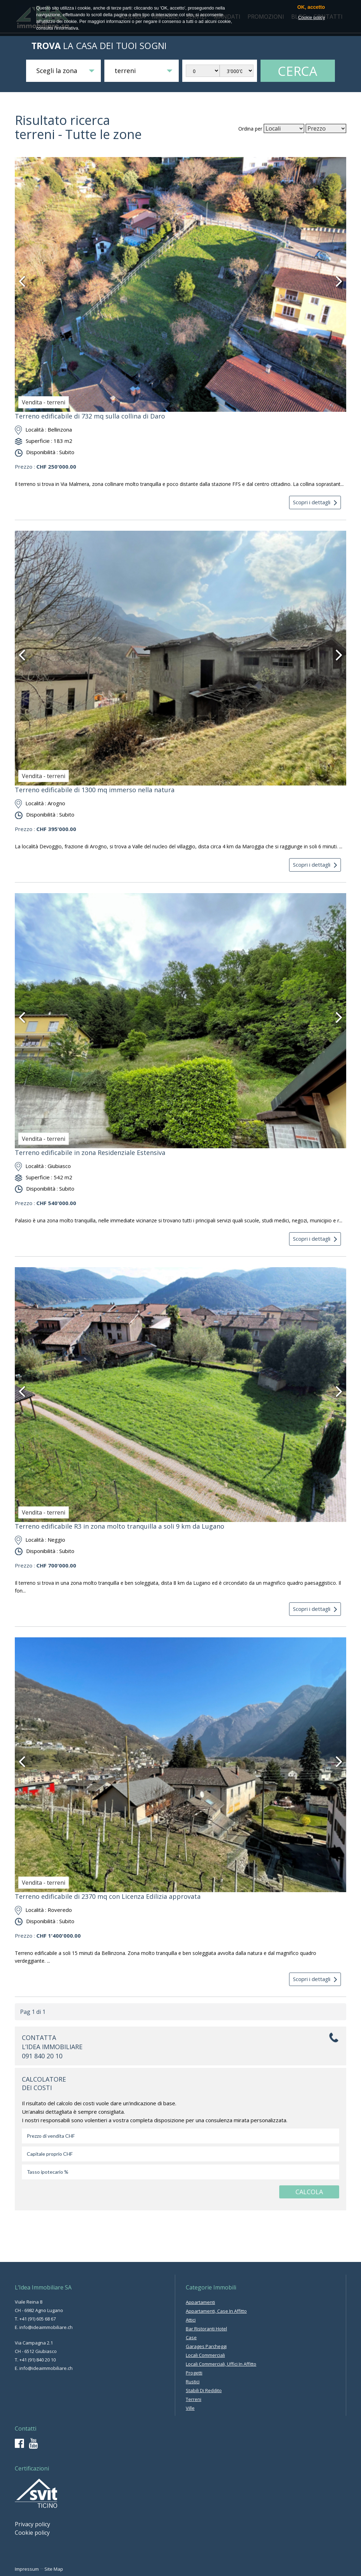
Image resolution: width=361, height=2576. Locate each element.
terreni (193, 2399)
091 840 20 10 (42, 2056)
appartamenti (200, 2302)
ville (190, 2408)
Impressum (27, 2569)
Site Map (53, 2569)
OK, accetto (311, 7)
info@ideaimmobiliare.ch (46, 2327)
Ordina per (250, 128)
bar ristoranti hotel (206, 2328)
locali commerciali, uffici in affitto (221, 2364)
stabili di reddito (204, 2390)
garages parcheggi (206, 2346)
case (191, 2337)
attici (191, 2320)
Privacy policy (32, 2524)
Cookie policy (32, 2532)
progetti (194, 2373)
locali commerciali (205, 2355)
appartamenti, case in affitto (216, 2311)
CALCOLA (309, 2191)
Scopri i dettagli (315, 502)
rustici (193, 2381)
